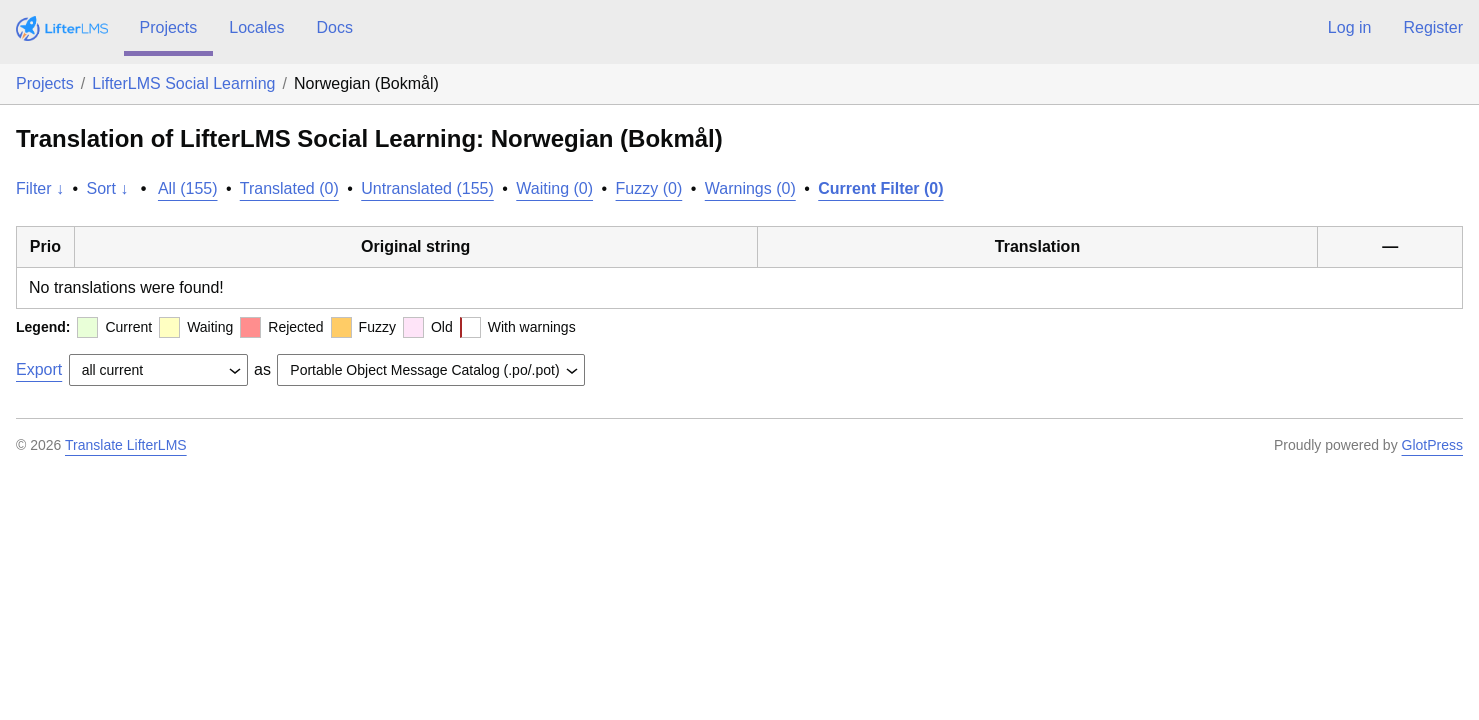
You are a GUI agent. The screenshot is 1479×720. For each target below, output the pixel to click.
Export (39, 369)
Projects (169, 27)
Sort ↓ (108, 188)
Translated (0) (289, 188)
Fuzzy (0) (649, 188)
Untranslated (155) (427, 188)
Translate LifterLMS (126, 445)
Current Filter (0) (880, 188)
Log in (1350, 27)
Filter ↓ (40, 188)
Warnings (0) (750, 188)
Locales (256, 27)
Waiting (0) (554, 188)
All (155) (188, 188)
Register (1433, 27)
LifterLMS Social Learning (183, 83)
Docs (334, 27)
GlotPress (1432, 445)
